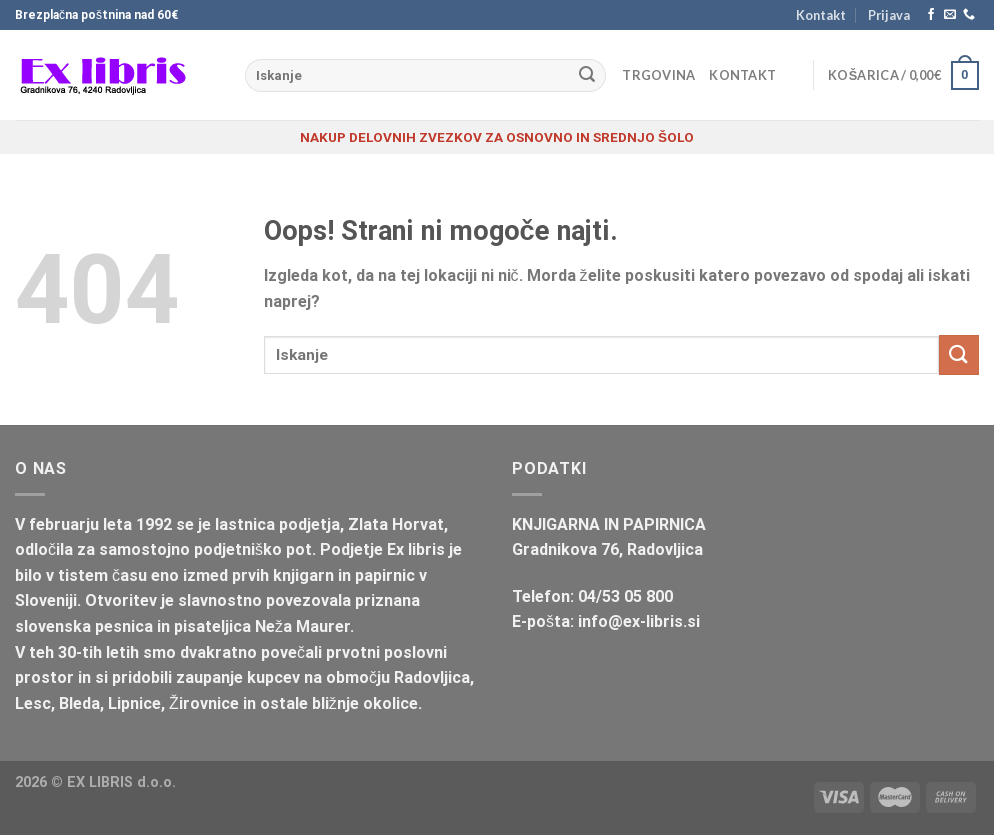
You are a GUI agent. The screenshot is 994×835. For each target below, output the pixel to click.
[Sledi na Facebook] (931, 15)
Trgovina (658, 75)
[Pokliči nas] (969, 15)
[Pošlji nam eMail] (950, 15)
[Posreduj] (587, 76)
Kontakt (821, 15)
